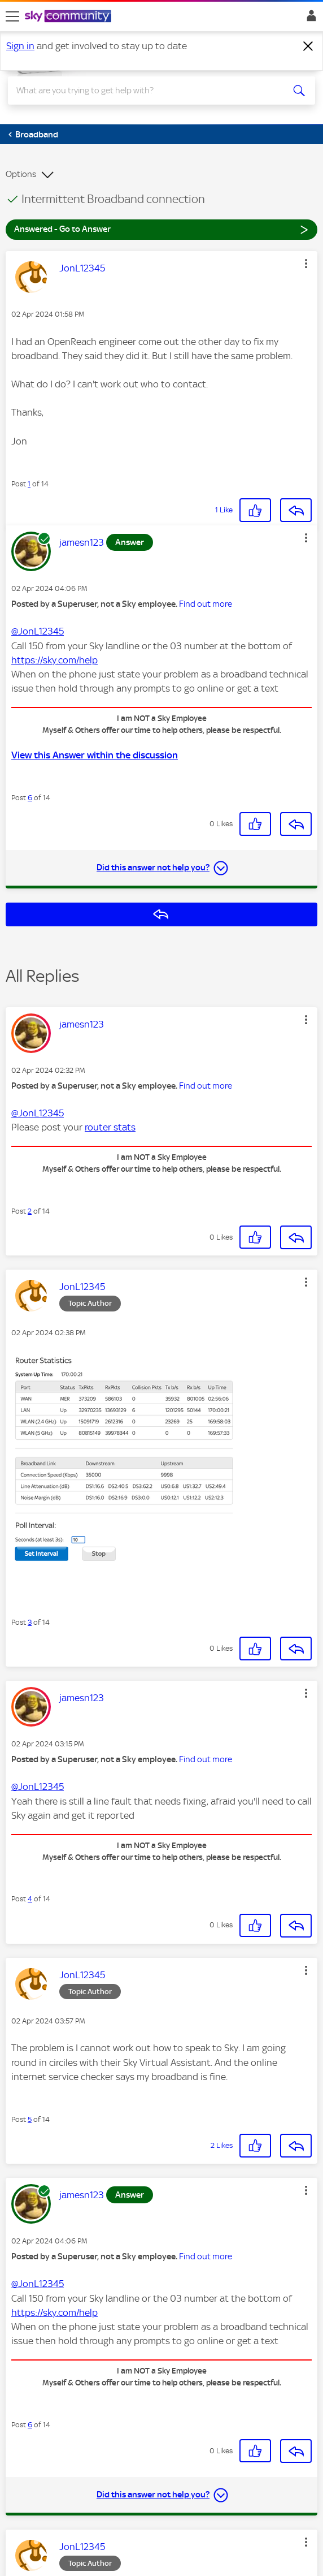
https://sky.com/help (54, 660)
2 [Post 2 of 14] (30, 1211)
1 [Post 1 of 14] (29, 484)
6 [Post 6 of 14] (30, 797)
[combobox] (146, 90)
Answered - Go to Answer (161, 228)
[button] (306, 263)
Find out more (205, 604)
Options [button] (21, 174)
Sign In (309, 18)
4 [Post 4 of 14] (30, 1899)
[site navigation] (12, 16)
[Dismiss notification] (308, 46)
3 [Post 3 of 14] (30, 1622)
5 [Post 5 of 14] (30, 2119)
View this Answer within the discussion (94, 755)
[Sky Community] (69, 16)
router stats (110, 1127)
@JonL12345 (37, 631)
